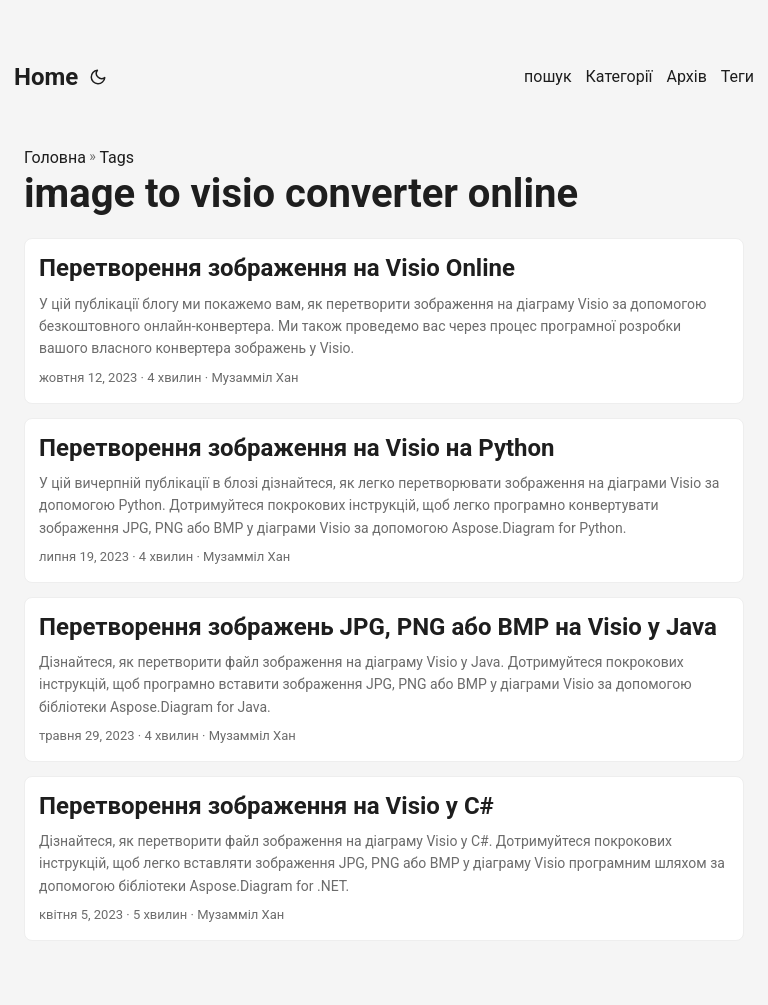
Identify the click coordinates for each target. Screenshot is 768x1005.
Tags (116, 157)
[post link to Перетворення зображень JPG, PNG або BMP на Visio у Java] (384, 679)
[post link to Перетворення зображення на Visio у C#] (384, 858)
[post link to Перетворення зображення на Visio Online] (384, 320)
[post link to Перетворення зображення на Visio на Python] (384, 500)
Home (46, 77)
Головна (55, 157)
